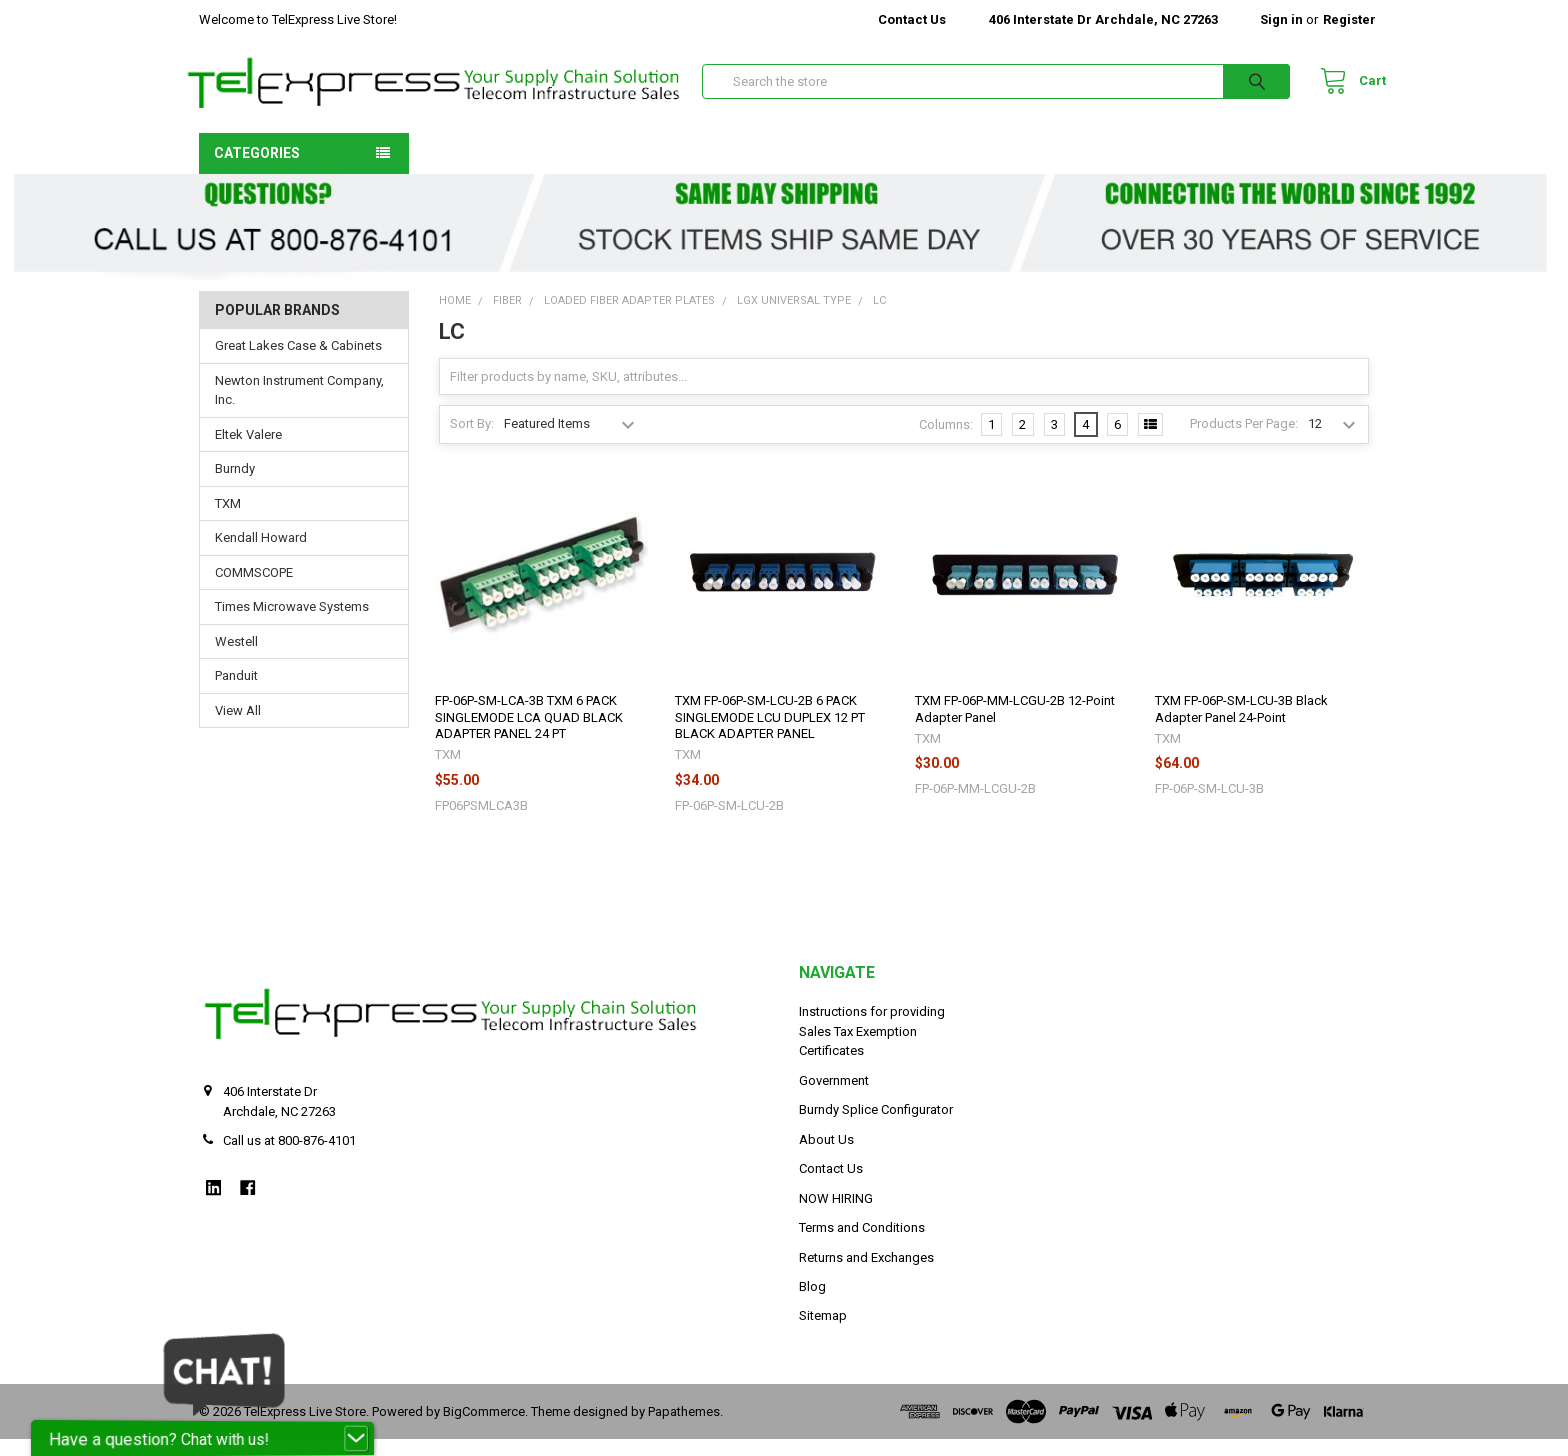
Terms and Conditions (862, 1244)
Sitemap (823, 1332)
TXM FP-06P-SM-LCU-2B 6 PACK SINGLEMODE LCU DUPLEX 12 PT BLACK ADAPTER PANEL (770, 734)
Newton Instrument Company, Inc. (299, 407)
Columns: (946, 440)
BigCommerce (484, 1428)
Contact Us (912, 19)
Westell (236, 658)
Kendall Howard (261, 554)
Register (1349, 19)
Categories (257, 169)
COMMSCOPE (254, 589)
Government (834, 1096)
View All (238, 727)
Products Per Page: (1244, 440)
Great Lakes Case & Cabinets (298, 362)
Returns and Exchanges (866, 1273)
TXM (228, 520)
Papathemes (684, 1428)
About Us (826, 1155)
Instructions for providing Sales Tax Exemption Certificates (872, 1048)
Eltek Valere (248, 451)
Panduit (236, 692)
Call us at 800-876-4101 (289, 1157)
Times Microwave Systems (292, 623)
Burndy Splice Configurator (876, 1126)
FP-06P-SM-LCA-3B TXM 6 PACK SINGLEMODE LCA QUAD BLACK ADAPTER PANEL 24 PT (529, 734)
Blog (812, 1303)
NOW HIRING (836, 1214)
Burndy (235, 485)
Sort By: (472, 440)
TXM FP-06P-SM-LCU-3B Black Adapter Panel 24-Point (1241, 725)
